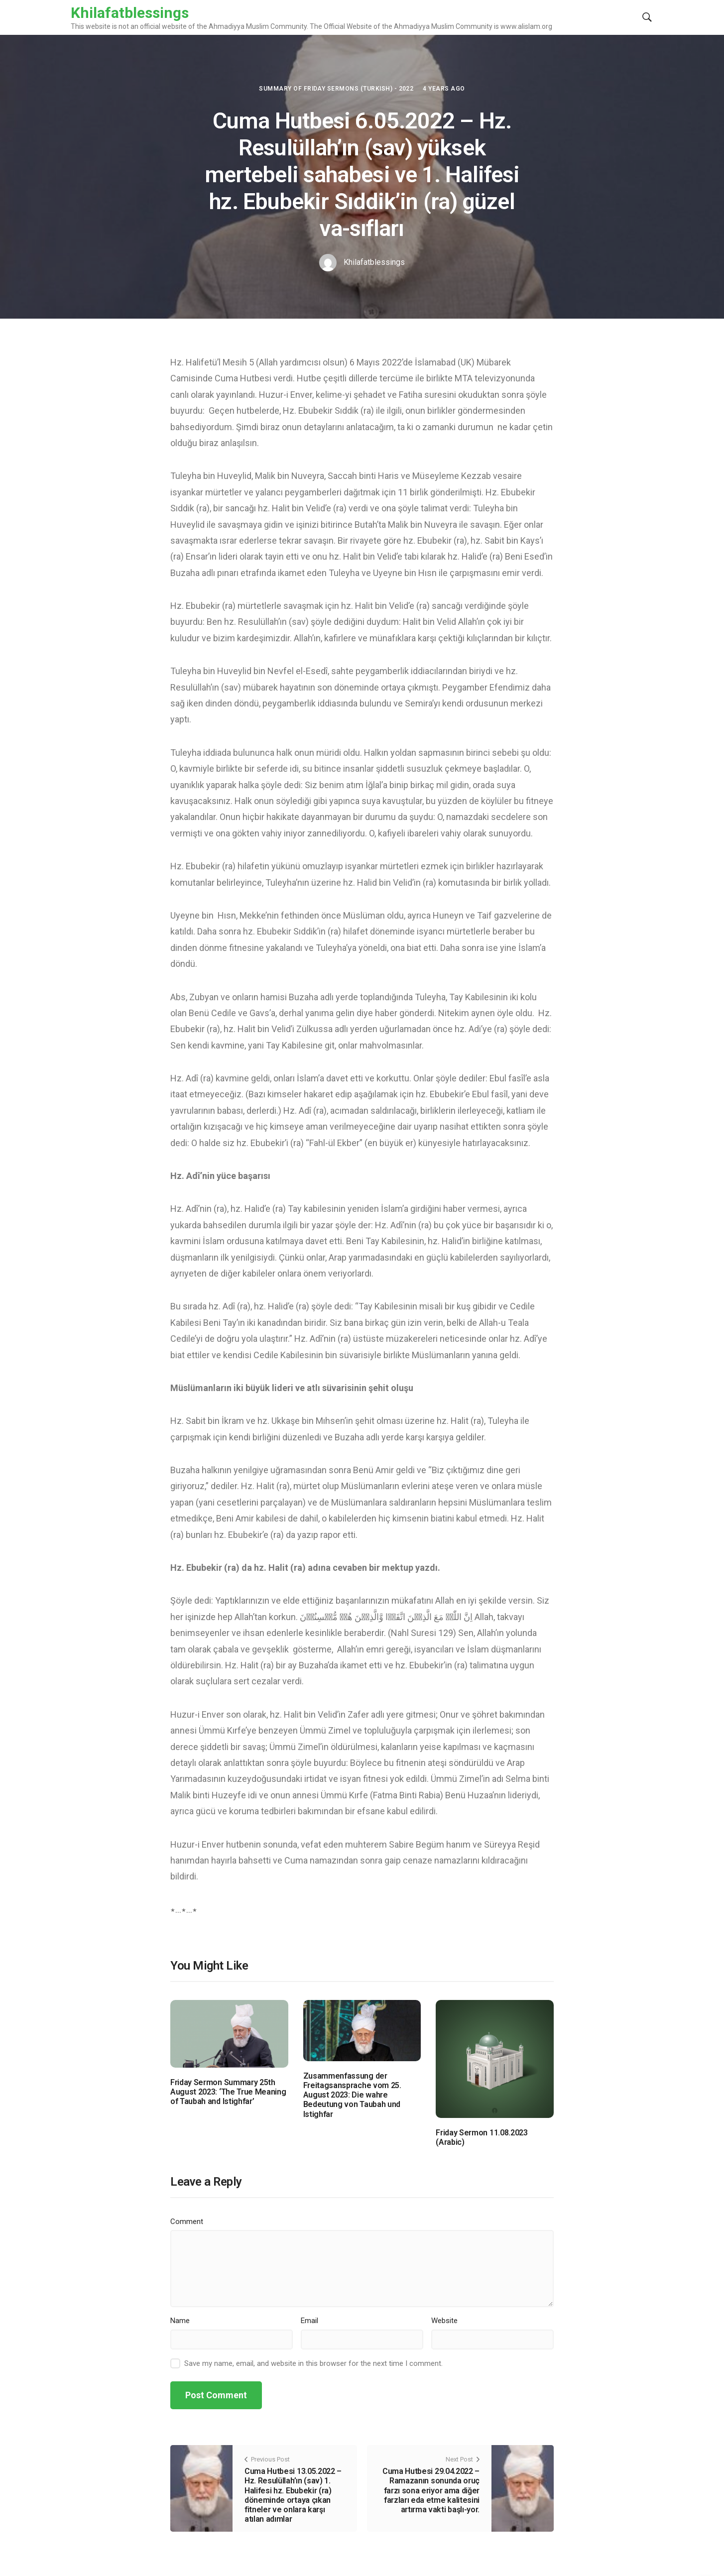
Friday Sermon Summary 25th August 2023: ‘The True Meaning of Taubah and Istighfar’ (228, 2092)
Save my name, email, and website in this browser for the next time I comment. (313, 2363)
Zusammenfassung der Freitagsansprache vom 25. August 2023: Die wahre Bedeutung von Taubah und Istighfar (352, 2095)
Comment (186, 2221)
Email (309, 2320)
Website (444, 2320)
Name (180, 2320)
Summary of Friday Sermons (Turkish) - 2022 (336, 88)
